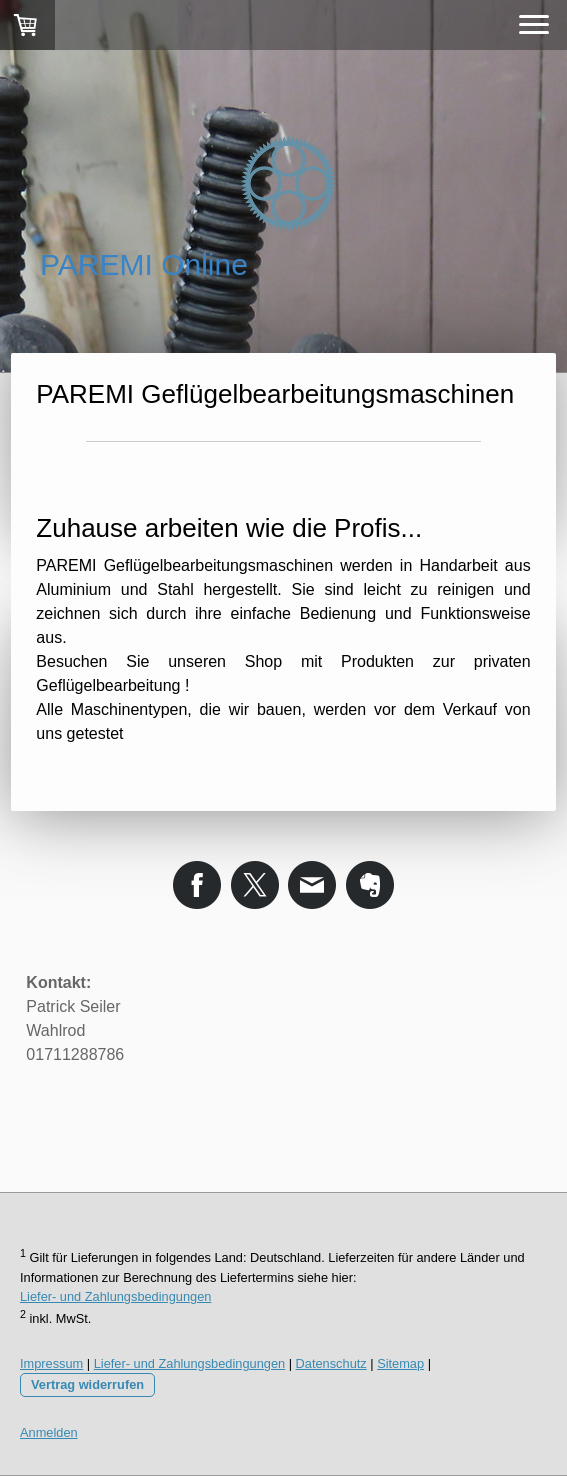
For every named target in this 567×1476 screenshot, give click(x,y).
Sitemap (400, 1363)
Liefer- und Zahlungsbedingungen (115, 1296)
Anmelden (49, 1432)
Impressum (51, 1363)
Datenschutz (331, 1363)
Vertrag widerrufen (87, 1384)
